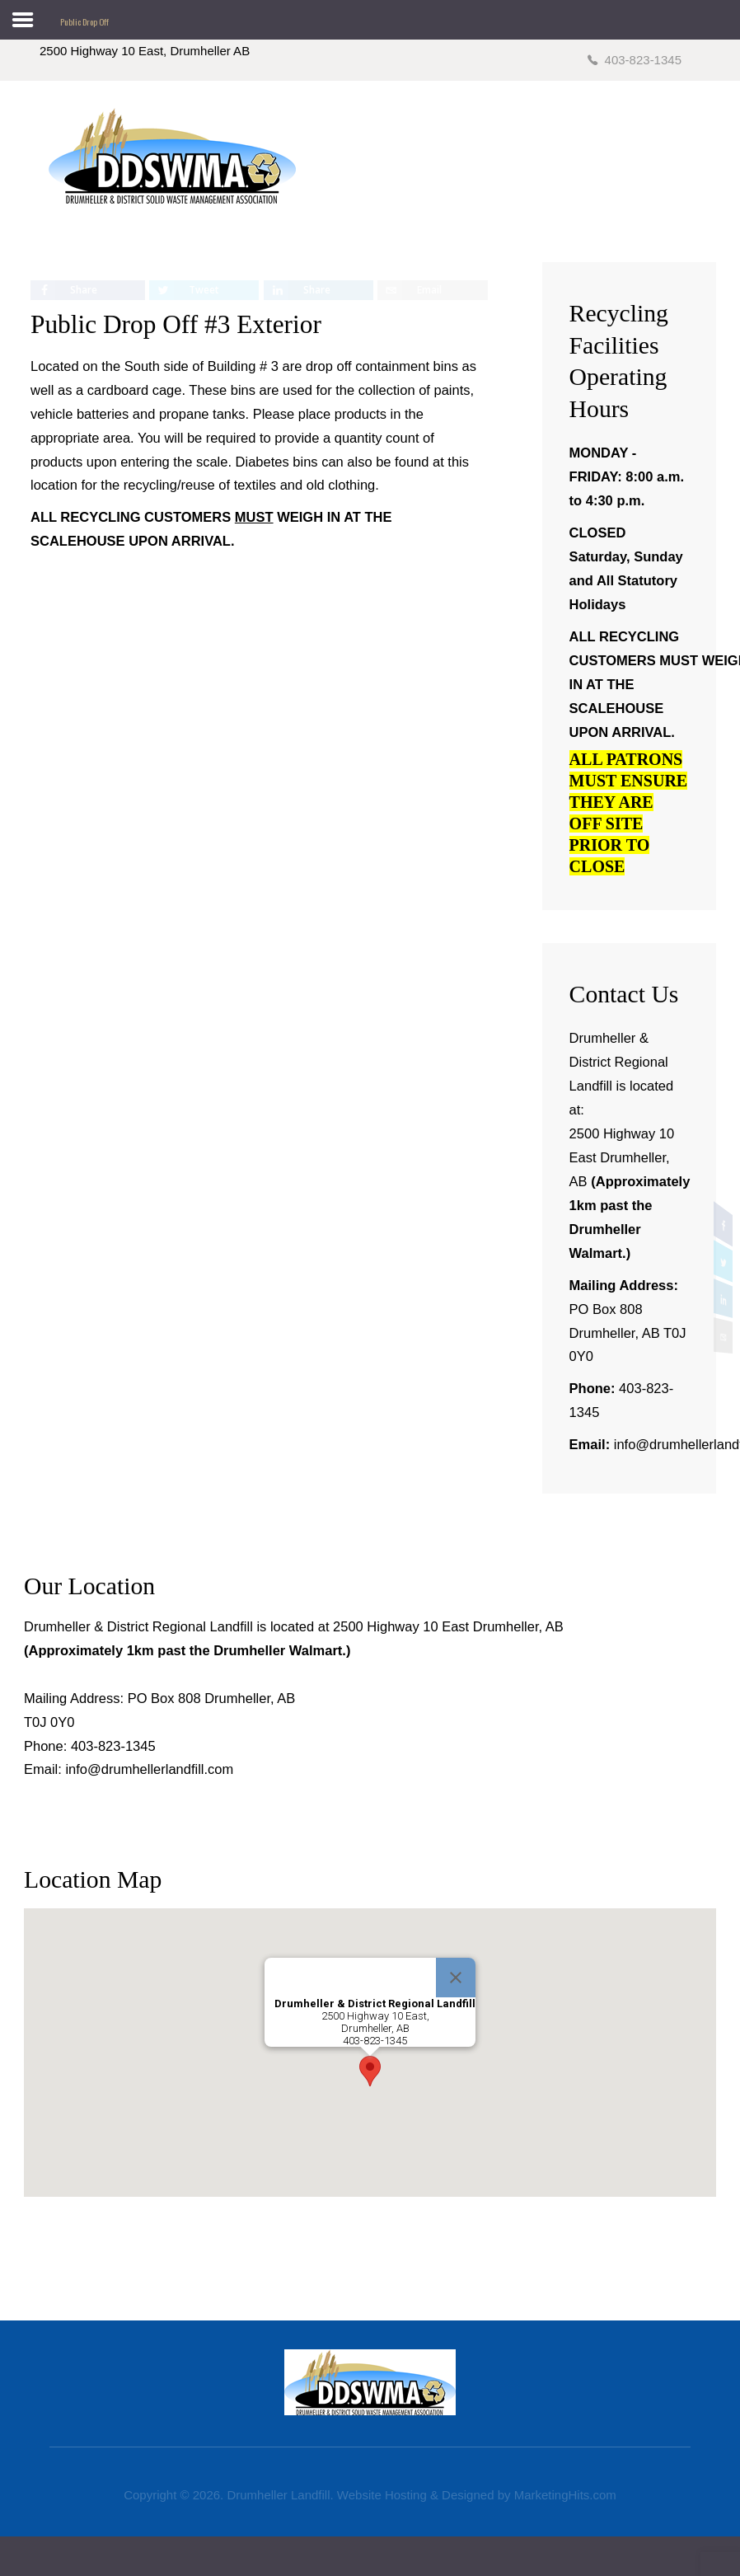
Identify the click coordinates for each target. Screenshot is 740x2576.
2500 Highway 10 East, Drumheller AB (145, 51)
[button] (370, 2071)
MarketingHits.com (565, 2495)
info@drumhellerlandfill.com (149, 1769)
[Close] (455, 1977)
